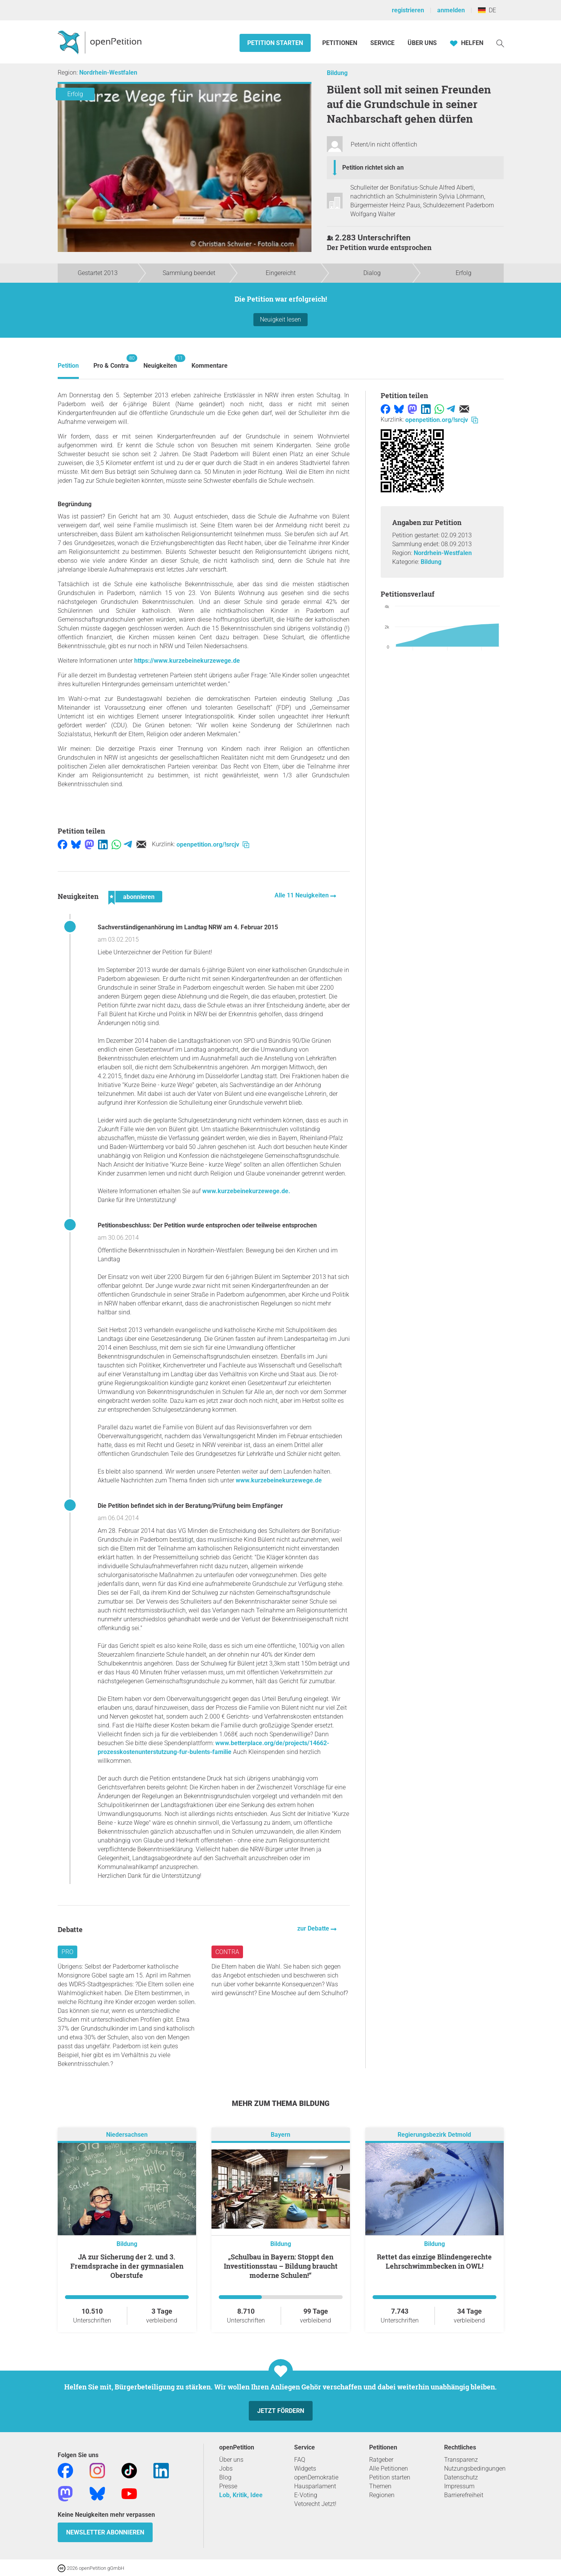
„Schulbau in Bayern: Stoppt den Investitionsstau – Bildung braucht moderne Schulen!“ (281, 2266)
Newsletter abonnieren (105, 2532)
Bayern (280, 2135)
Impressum (459, 2486)
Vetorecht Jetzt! (315, 2504)
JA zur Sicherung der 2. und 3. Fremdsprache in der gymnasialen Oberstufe (126, 2266)
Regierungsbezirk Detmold (434, 2135)
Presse (228, 2486)
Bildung (337, 73)
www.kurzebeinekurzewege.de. (246, 1191)
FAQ (299, 2459)
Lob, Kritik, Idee (241, 2495)
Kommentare (209, 365)
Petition (68, 365)
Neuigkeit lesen (280, 319)
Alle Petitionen (388, 2468)
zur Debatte (314, 1928)
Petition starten (275, 43)
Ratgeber (381, 2459)
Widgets (305, 2468)
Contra (227, 1952)
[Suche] (500, 42)
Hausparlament (315, 2486)
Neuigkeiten (160, 361)
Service (382, 43)
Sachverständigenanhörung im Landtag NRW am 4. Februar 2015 (188, 927)
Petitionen (340, 43)
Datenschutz (461, 2477)
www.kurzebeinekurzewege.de (279, 1480)
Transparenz (461, 2459)
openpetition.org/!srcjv (212, 844)
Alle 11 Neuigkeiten (302, 895)
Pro (67, 1952)
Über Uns (422, 43)
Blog (225, 2477)
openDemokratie (316, 2477)
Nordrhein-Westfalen (108, 72)
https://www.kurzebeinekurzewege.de (187, 660)
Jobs (226, 2468)
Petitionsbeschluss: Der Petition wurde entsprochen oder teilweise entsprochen (207, 1225)
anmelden (451, 10)
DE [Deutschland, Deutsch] (487, 10)
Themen (380, 2486)
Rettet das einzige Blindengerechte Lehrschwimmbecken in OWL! (434, 2261)
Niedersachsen (127, 2135)
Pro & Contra (111, 361)
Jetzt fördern (280, 2410)
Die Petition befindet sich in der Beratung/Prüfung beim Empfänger (190, 1505)
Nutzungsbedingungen (475, 2468)
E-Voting (305, 2495)
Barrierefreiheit (463, 2495)
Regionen (382, 2495)
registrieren (408, 10)
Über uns (231, 2459)
